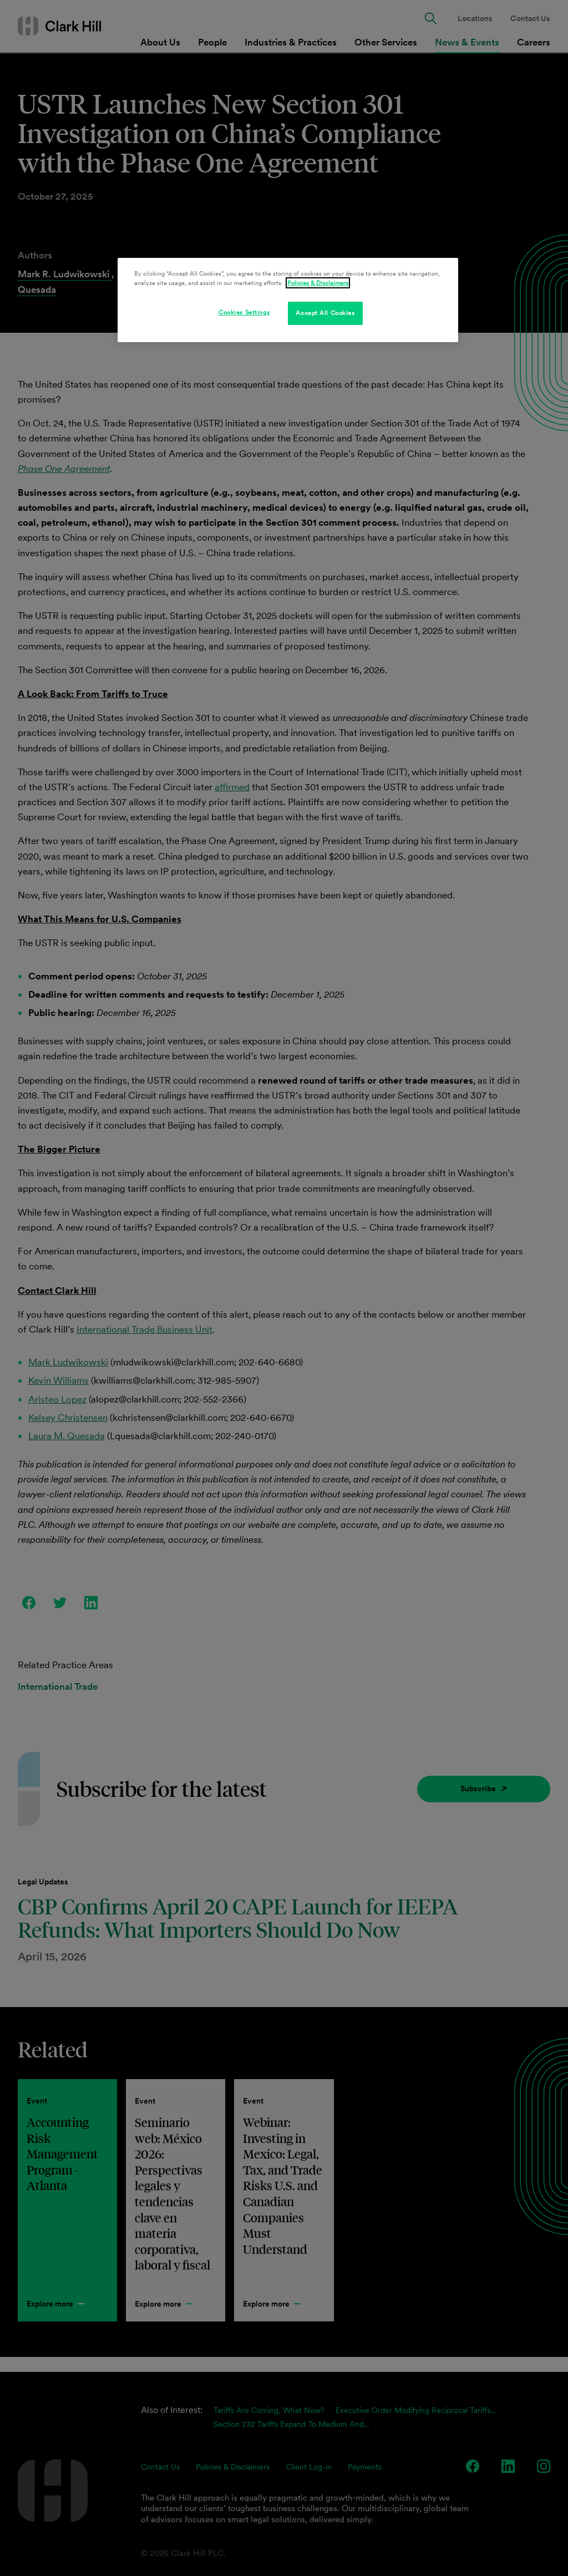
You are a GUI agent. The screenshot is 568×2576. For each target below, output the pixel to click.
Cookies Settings (244, 312)
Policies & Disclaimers (317, 283)
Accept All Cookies (325, 313)
